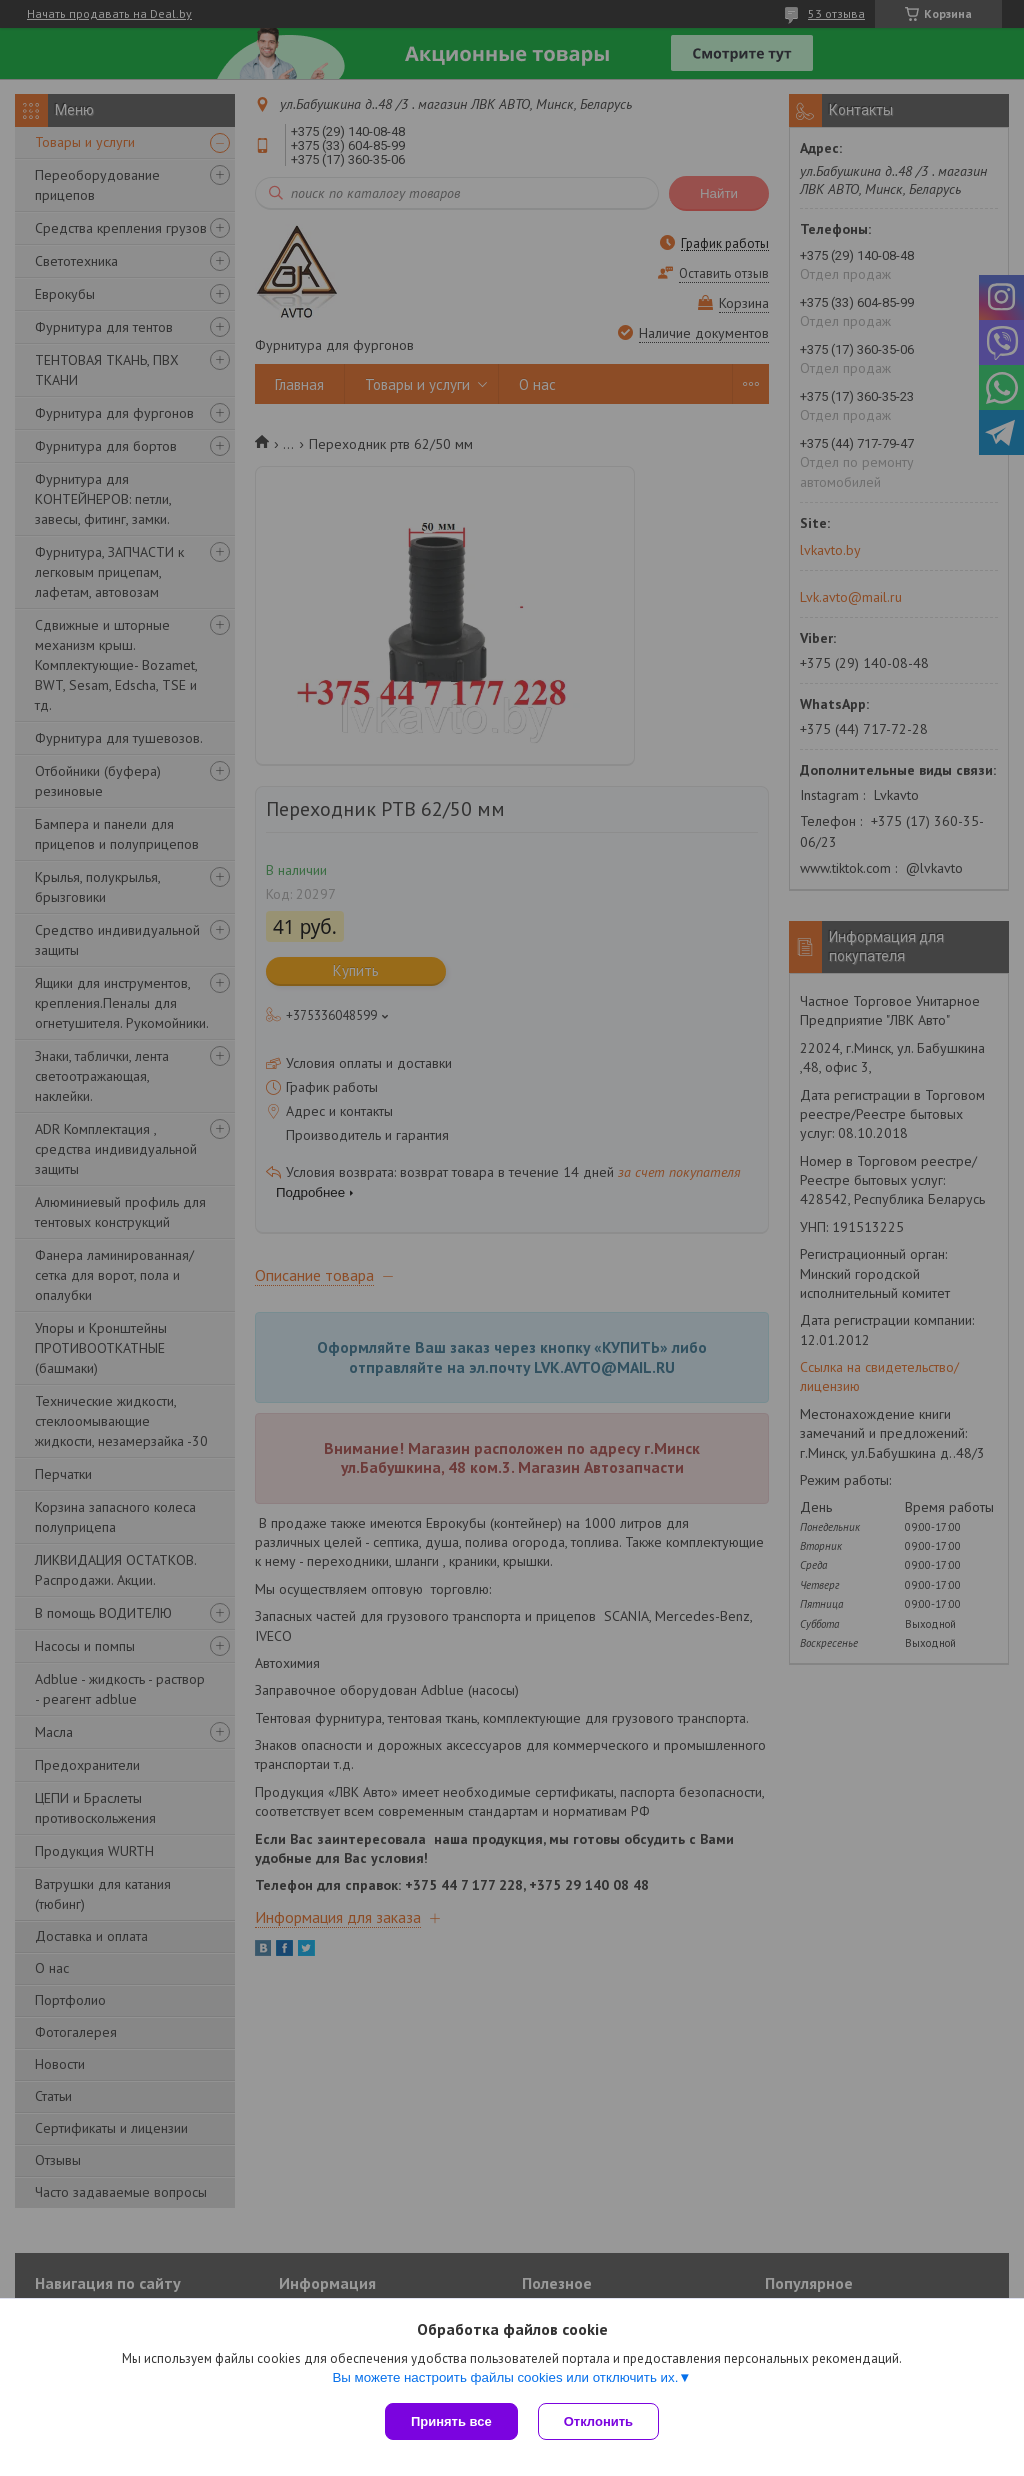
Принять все (451, 2421)
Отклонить (598, 2421)
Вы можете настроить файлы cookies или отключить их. (505, 2377)
